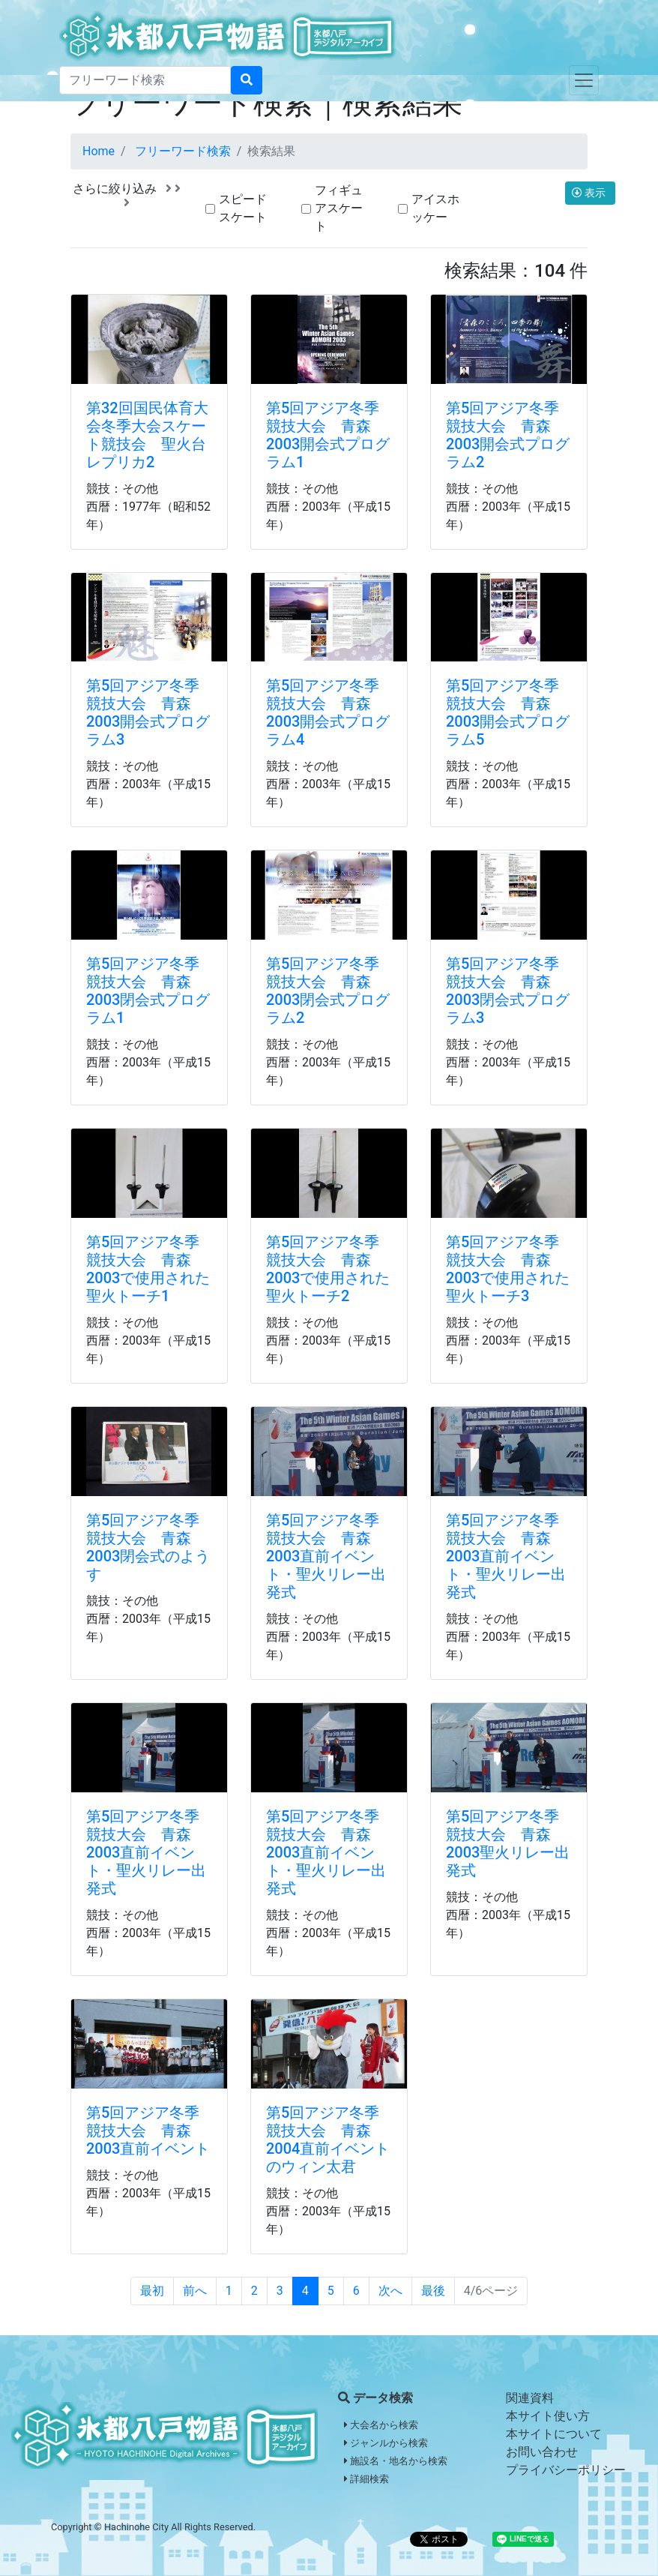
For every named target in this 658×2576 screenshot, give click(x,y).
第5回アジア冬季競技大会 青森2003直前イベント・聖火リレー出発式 (326, 1556)
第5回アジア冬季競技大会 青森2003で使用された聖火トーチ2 (328, 1269)
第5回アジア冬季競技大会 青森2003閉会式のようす (148, 1547)
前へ (195, 2291)
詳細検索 (366, 2479)
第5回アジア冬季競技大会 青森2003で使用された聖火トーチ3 (508, 1269)
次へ (390, 2291)
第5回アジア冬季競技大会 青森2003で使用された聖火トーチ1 (148, 1269)
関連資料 (530, 2398)
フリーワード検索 (183, 151)
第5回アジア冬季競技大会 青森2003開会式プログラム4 (328, 712)
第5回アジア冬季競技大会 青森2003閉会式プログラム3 (508, 991)
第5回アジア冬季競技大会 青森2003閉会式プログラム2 (328, 991)
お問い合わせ (542, 2452)
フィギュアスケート (339, 208)
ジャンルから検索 (386, 2443)
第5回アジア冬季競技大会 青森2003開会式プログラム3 (148, 712)
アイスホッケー (435, 208)
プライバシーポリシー (566, 2470)
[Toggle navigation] (584, 80)
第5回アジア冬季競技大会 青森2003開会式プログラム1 (328, 435)
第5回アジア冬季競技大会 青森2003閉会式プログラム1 (148, 991)
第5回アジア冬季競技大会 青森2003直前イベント (148, 2131)
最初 (152, 2291)
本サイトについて (554, 2434)
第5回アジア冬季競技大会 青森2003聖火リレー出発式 (508, 1843)
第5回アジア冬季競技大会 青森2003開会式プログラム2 (508, 435)
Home (98, 151)
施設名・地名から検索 (395, 2461)
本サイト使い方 (548, 2416)
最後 (433, 2291)
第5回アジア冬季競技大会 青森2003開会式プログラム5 (508, 712)
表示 (590, 193)
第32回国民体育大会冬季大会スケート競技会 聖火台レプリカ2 (147, 435)
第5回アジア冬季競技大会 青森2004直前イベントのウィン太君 (328, 2140)
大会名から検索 (381, 2425)
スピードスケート (243, 208)
